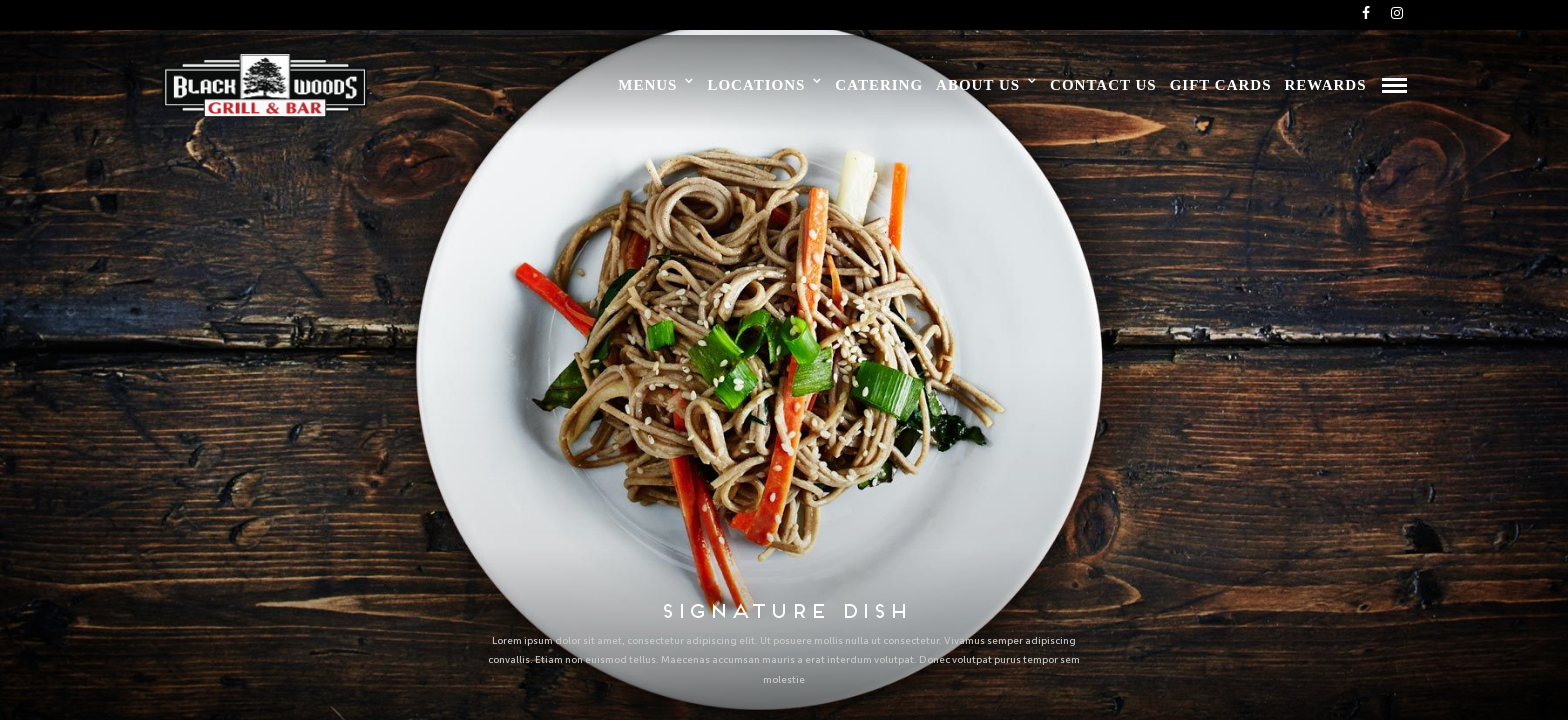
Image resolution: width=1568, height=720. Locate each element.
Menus (647, 85)
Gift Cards (1221, 85)
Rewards (1325, 85)
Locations (756, 85)
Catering (879, 85)
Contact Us (1103, 85)
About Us (978, 85)
